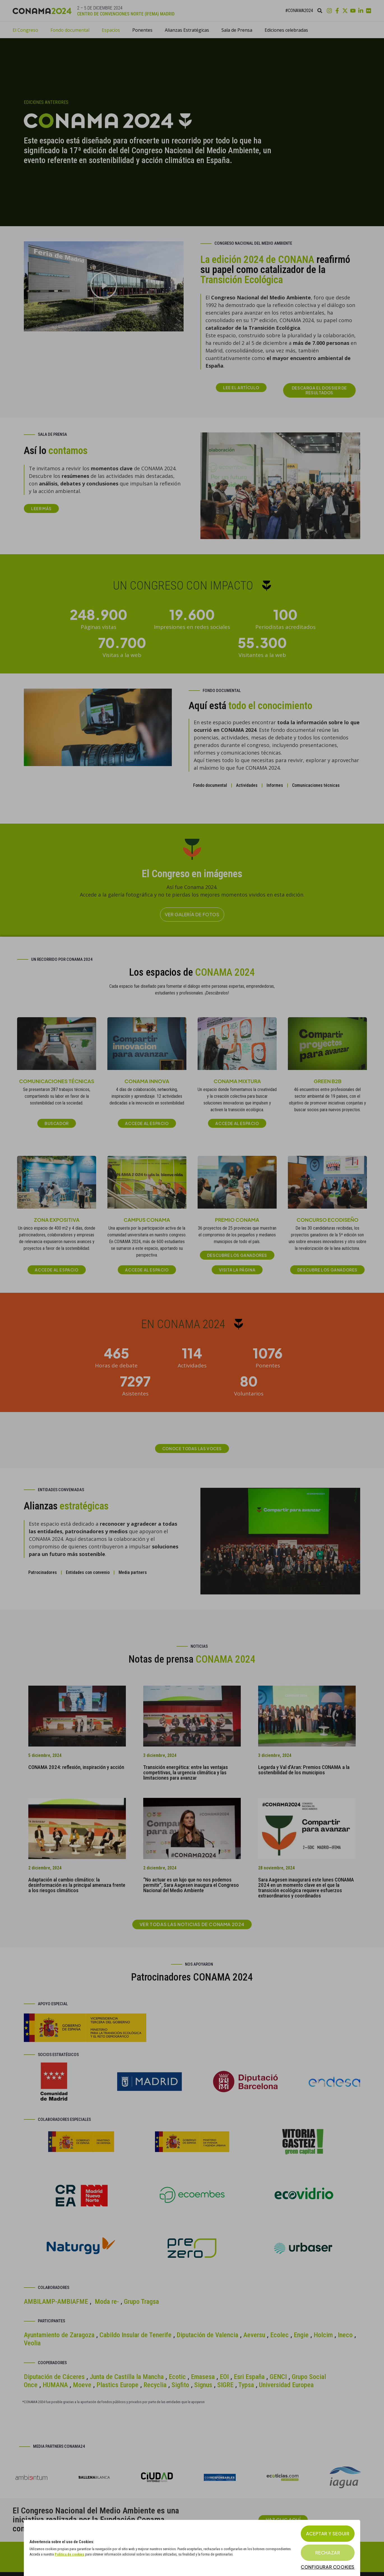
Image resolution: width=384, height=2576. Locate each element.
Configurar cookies (328, 2567)
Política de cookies (69, 2554)
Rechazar (327, 2553)
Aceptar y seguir (328, 2533)
